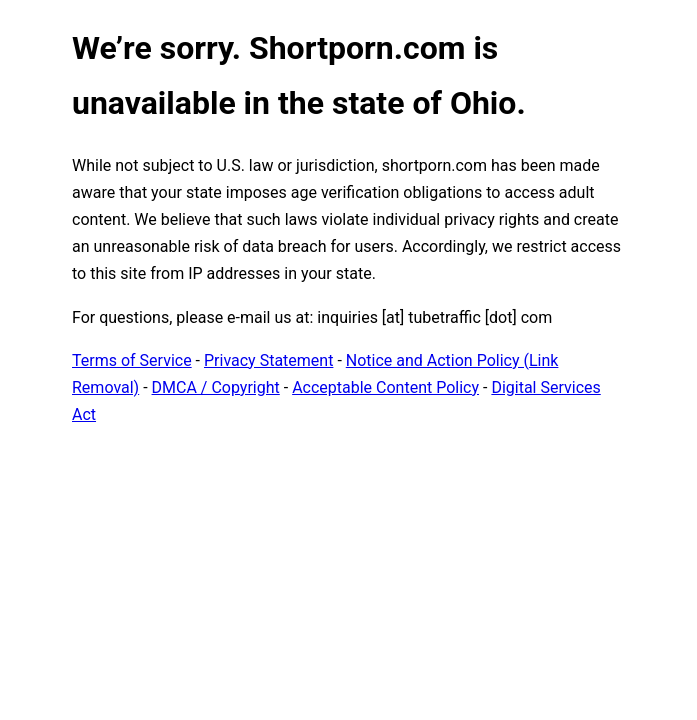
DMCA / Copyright (216, 387)
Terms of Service (132, 360)
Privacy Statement (268, 360)
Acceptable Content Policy (385, 387)
